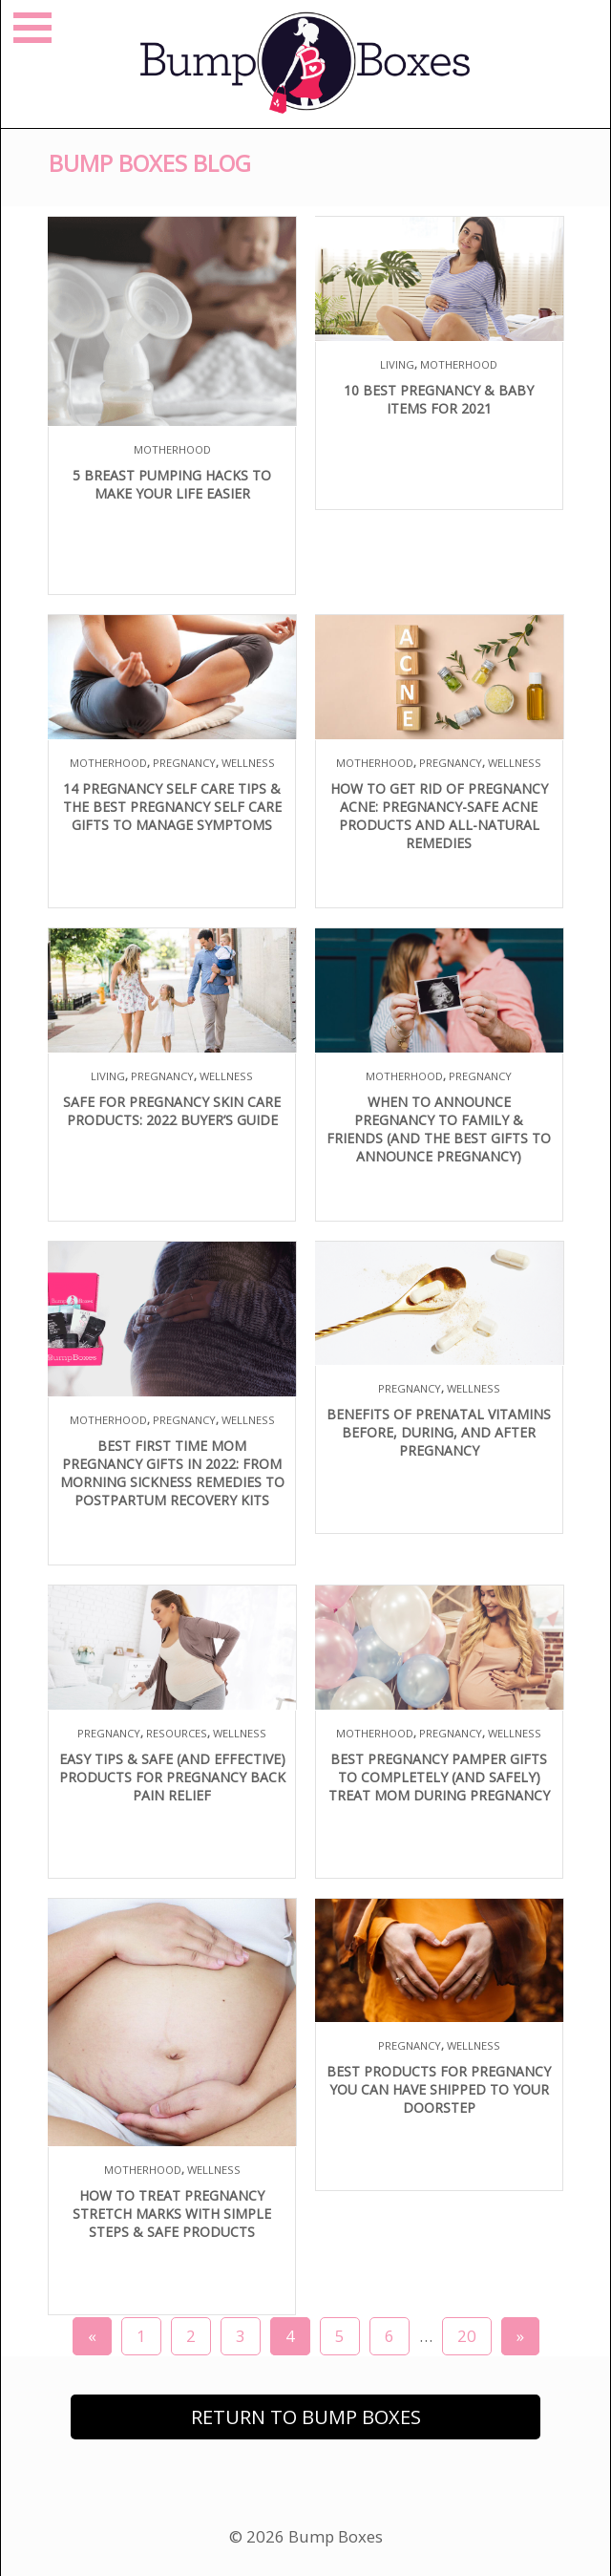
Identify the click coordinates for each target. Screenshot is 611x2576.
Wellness (248, 763)
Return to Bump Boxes (306, 2417)
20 (466, 2336)
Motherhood (172, 449)
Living (397, 364)
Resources (176, 1733)
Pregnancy (184, 763)
